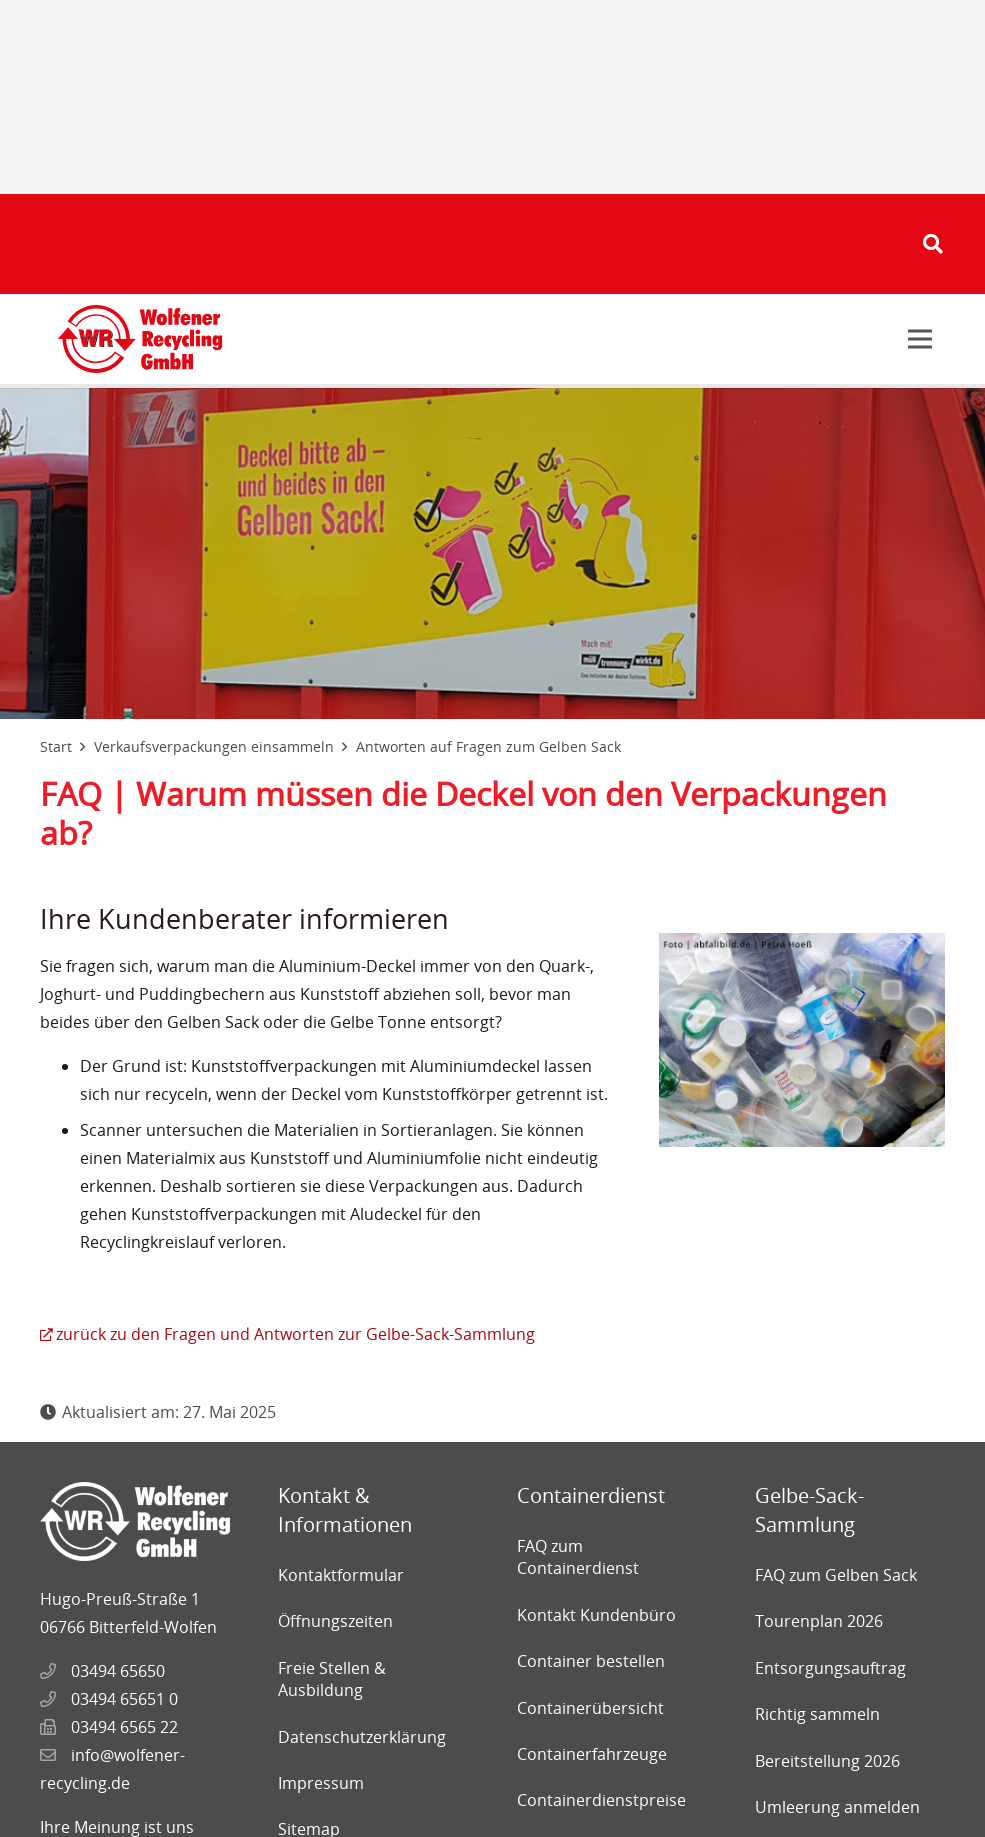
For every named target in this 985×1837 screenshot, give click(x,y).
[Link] (140, 339)
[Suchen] (933, 244)
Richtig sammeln (817, 1714)
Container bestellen (591, 1661)
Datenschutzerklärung (362, 1737)
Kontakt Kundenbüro (596, 1615)
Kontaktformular (341, 1575)
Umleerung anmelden (837, 1807)
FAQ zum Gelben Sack (836, 1575)
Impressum (321, 1783)
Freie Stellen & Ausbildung (332, 1679)
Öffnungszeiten (335, 1621)
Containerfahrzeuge (592, 1754)
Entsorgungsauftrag (830, 1668)
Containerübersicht (590, 1708)
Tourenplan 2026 (819, 1621)
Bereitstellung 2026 (827, 1761)
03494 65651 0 (124, 1699)
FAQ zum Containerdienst (578, 1557)
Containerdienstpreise (601, 1800)
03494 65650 (118, 1671)
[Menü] (920, 339)
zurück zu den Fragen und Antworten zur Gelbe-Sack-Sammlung (295, 1334)
